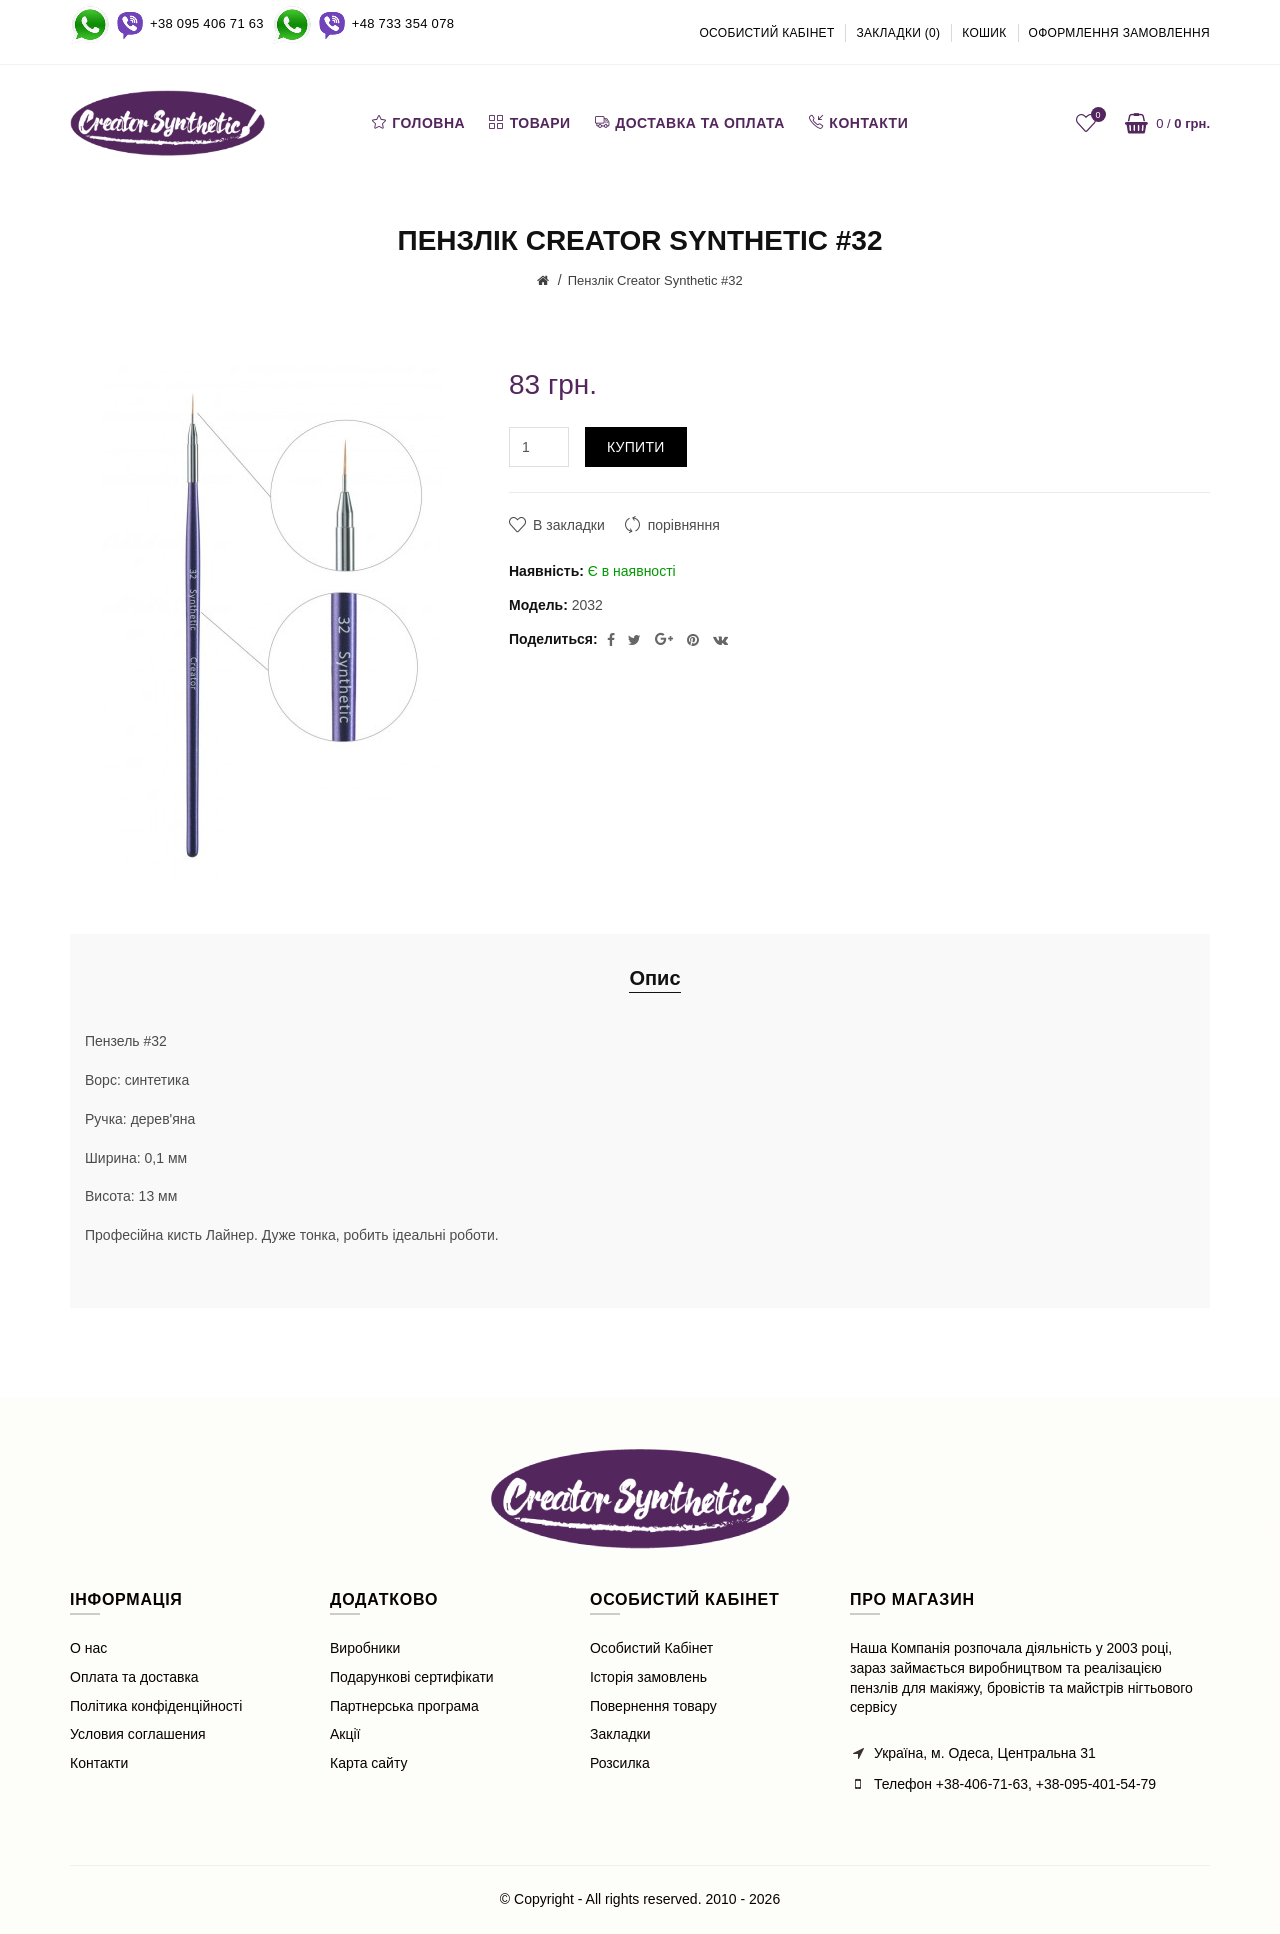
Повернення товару (653, 1706)
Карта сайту (369, 1763)
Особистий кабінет (766, 33)
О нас (88, 1648)
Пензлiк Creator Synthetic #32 (655, 280)
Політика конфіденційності (156, 1706)
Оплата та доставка (134, 1677)
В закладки (569, 525)
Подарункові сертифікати (412, 1677)
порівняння (684, 525)
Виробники (365, 1648)
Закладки (620, 1734)
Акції (345, 1734)
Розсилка (620, 1763)
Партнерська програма (404, 1706)
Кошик (984, 33)
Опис (654, 978)
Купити (636, 447)
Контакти (99, 1763)
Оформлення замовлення (1120, 33)
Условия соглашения (138, 1734)
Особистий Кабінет (651, 1648)
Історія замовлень (648, 1677)
